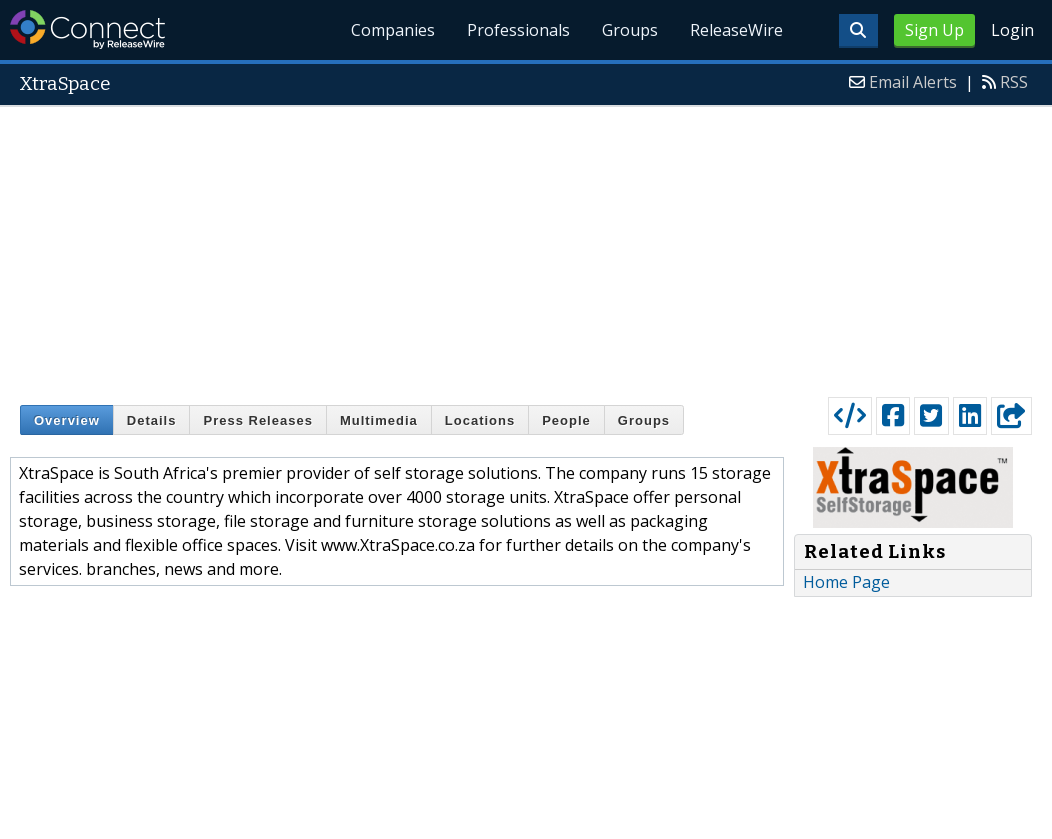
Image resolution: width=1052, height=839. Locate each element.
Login (1012, 30)
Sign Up (934, 30)
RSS (1014, 82)
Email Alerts (913, 82)
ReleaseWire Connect (87, 29)
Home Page (846, 582)
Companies (393, 30)
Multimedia (379, 420)
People (566, 420)
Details (152, 420)
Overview (67, 420)
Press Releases (257, 420)
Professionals (518, 30)
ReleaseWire (736, 30)
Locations (480, 420)
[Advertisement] (526, 247)
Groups (630, 30)
